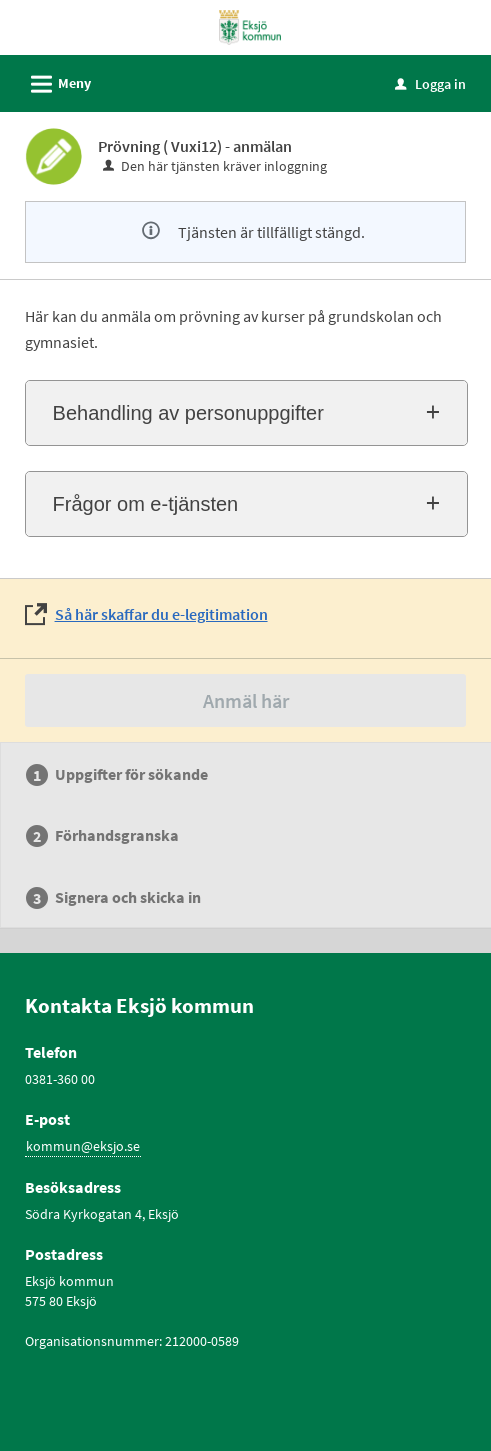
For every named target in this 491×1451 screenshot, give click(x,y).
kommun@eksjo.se (83, 1146)
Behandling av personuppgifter (188, 413)
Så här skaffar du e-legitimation (161, 614)
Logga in (430, 84)
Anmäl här (246, 700)
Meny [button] (54, 81)
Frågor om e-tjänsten (146, 504)
